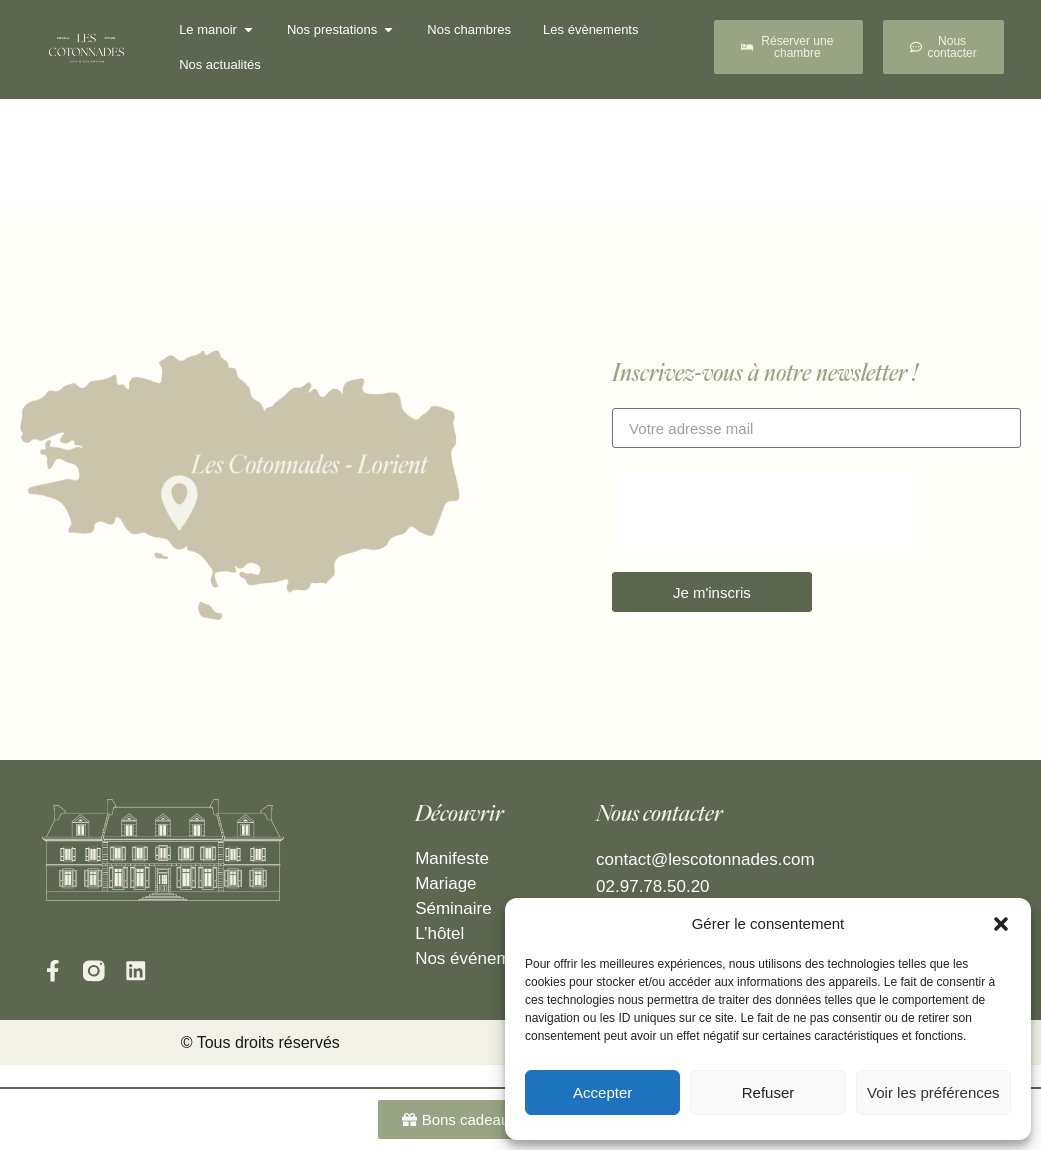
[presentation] (764, 510)
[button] (1001, 924)
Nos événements (479, 958)
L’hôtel (439, 933)
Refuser (768, 1092)
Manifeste (452, 858)
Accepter (602, 1092)
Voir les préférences (933, 1092)
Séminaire (453, 908)
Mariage (445, 883)
